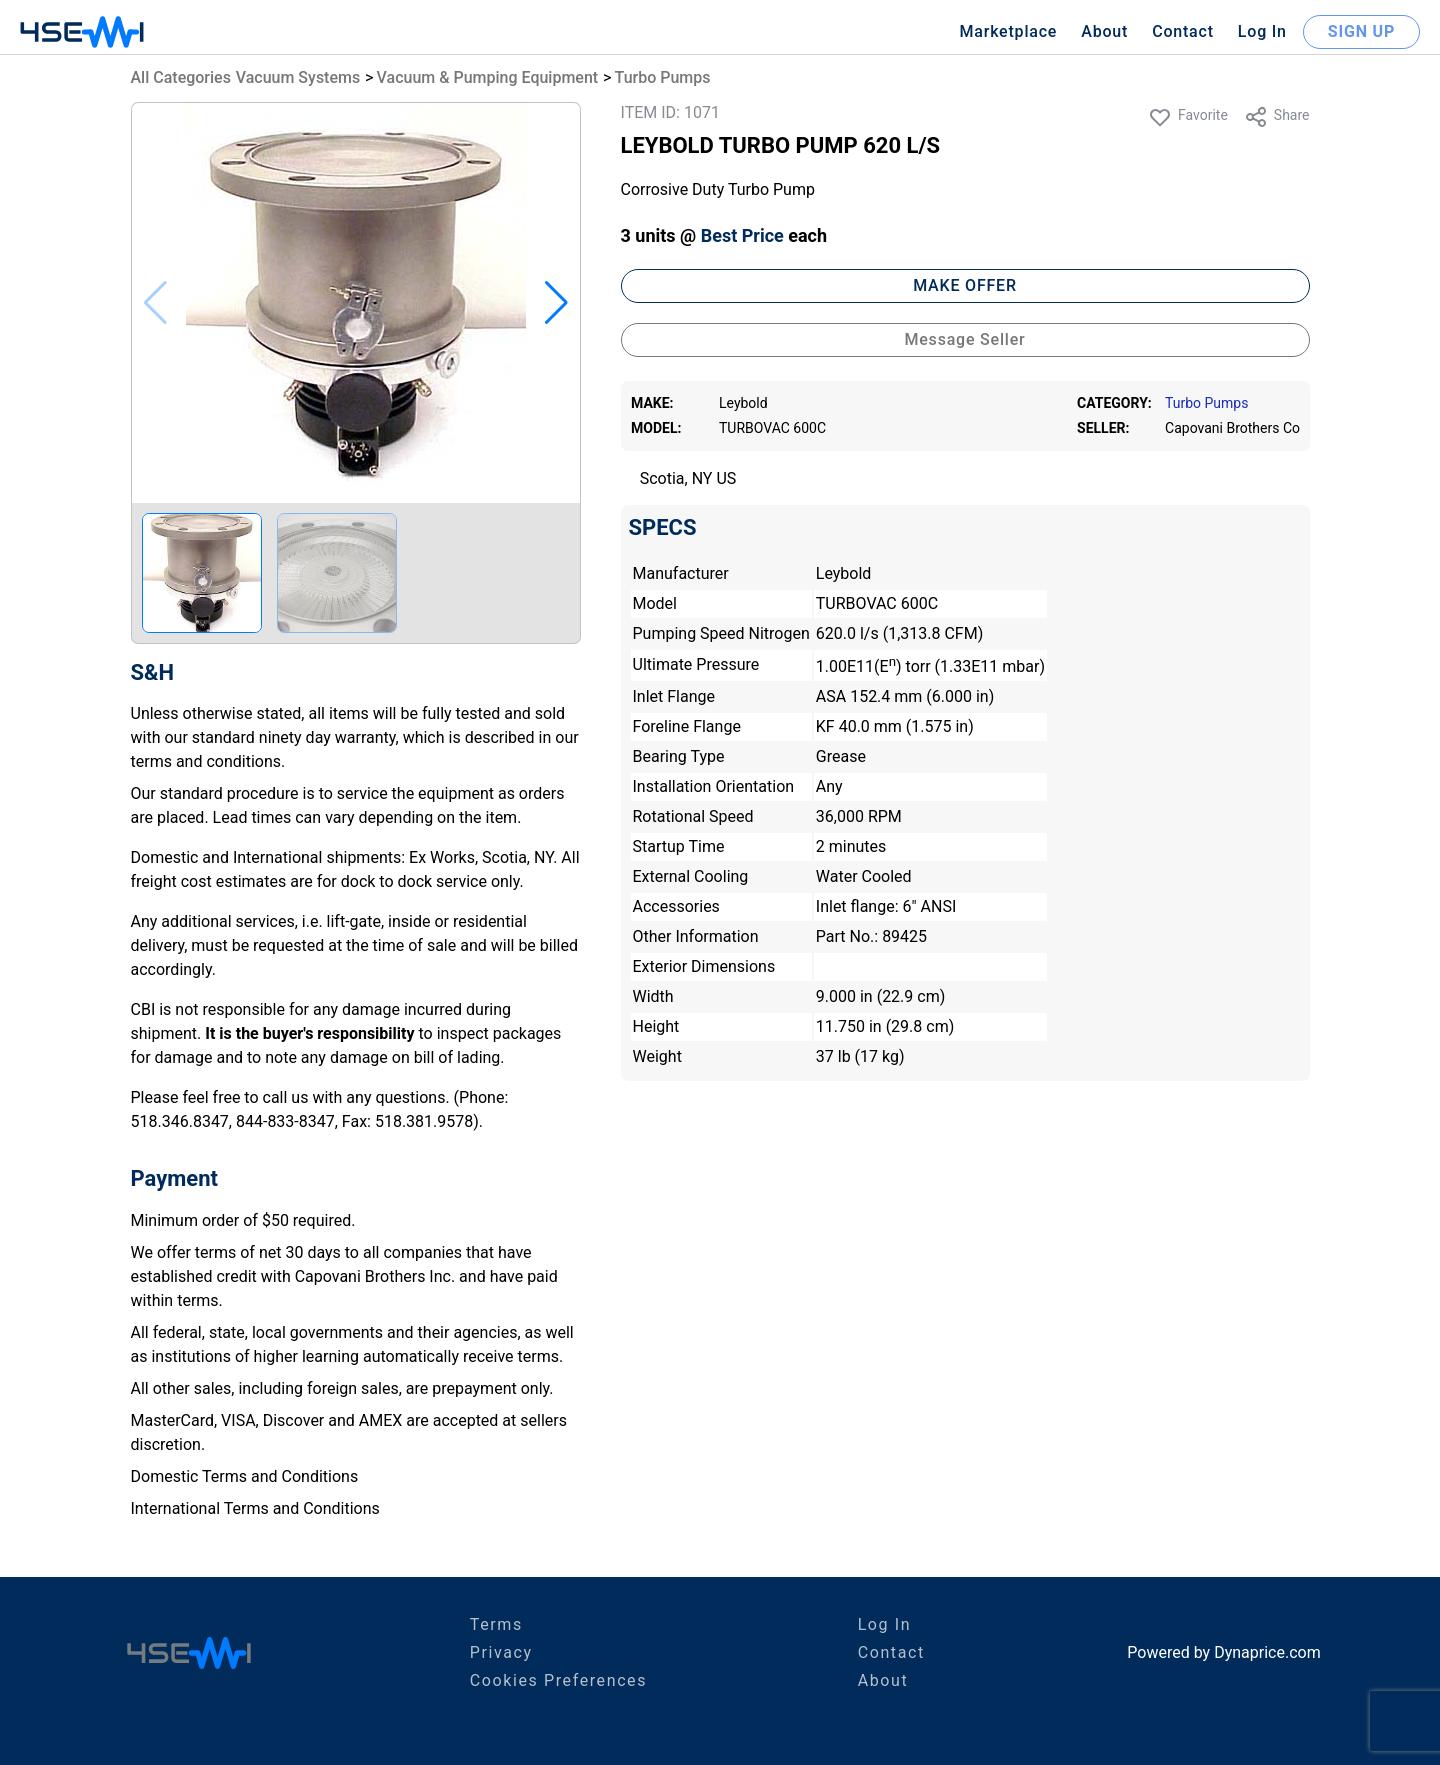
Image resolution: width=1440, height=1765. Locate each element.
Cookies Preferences (558, 1680)
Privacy (501, 1652)
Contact (1183, 31)
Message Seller (964, 339)
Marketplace (1008, 31)
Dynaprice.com (1267, 1652)
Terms (496, 1624)
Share (1277, 117)
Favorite (1188, 117)
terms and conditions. (208, 761)
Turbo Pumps (663, 77)
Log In (1262, 31)
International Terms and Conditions (255, 1508)
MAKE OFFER (965, 285)
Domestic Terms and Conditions (245, 1476)
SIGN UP (1361, 31)
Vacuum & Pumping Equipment (488, 77)
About (1104, 31)
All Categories (181, 77)
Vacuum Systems (298, 77)
